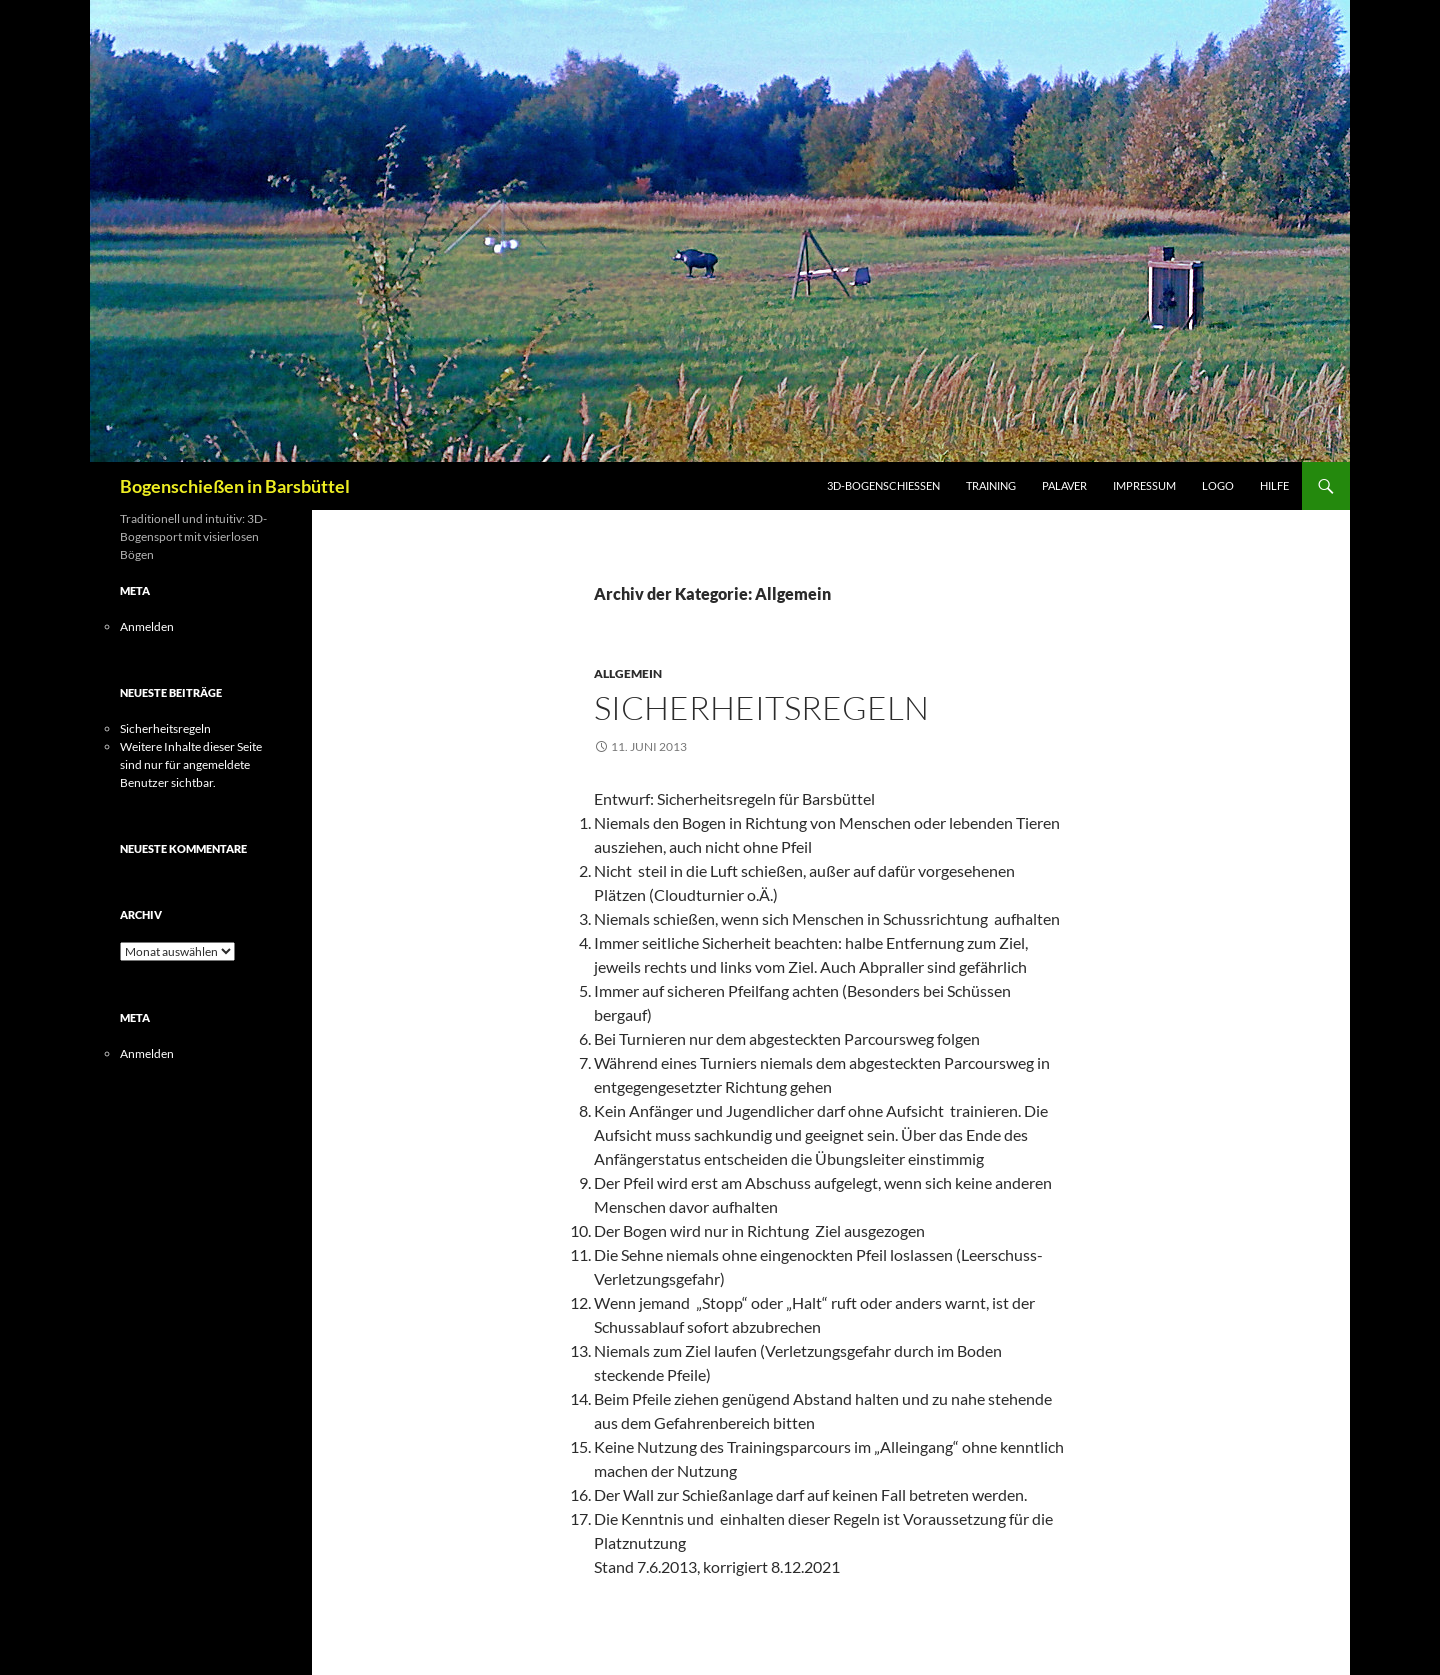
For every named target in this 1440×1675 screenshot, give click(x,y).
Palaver (1064, 485)
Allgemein (628, 673)
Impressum (1144, 485)
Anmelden (147, 626)
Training (991, 485)
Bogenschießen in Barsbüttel (235, 486)
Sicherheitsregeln (761, 707)
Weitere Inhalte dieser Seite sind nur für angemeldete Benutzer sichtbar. (191, 764)
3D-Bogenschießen (883, 485)
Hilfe (1274, 485)
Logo (1218, 485)
